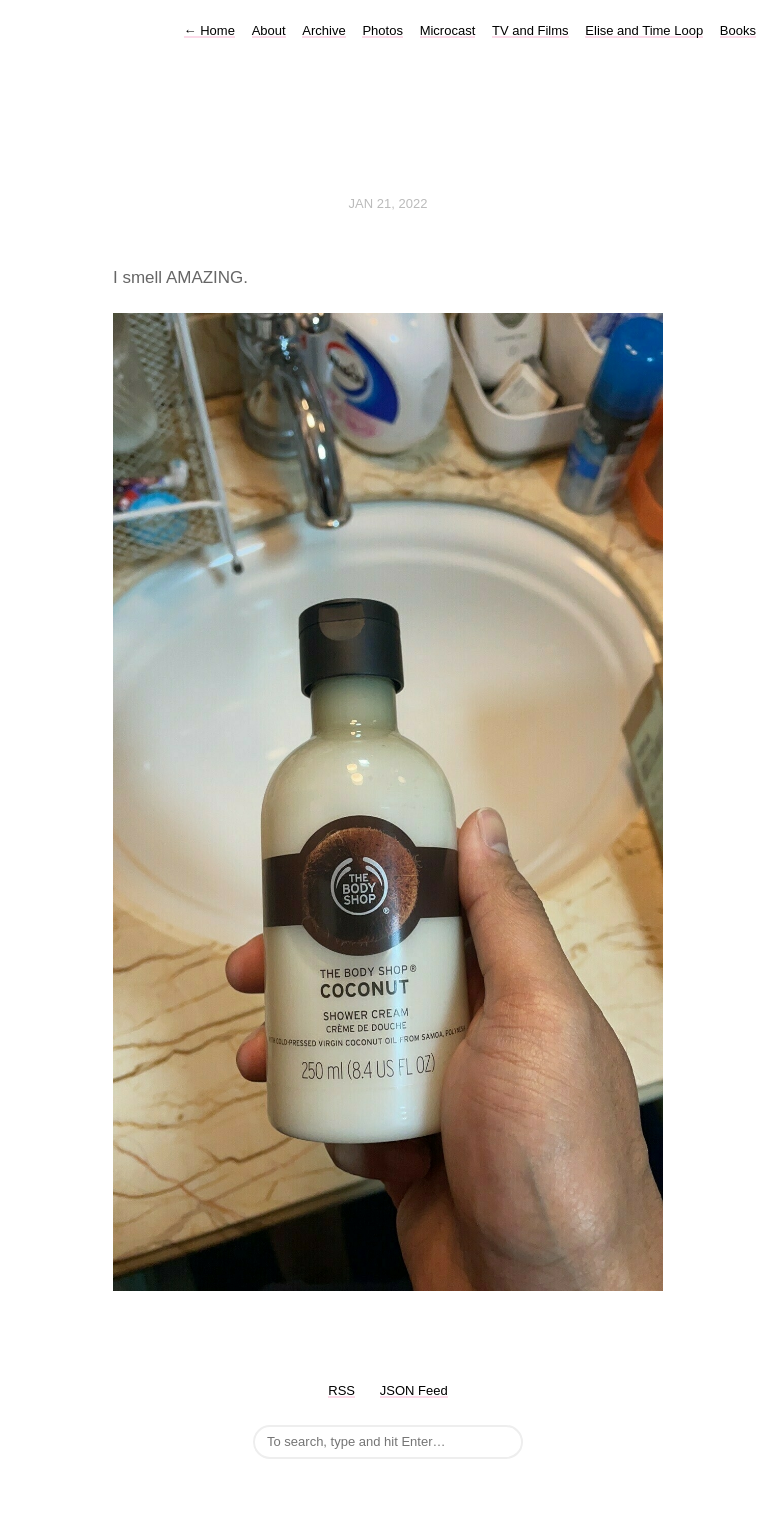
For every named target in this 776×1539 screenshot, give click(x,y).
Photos (382, 30)
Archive (323, 30)
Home (209, 30)
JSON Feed (414, 1390)
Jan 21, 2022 (388, 203)
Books (738, 30)
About (269, 30)
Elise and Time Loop (644, 30)
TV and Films (530, 30)
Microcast (448, 30)
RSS (341, 1390)
